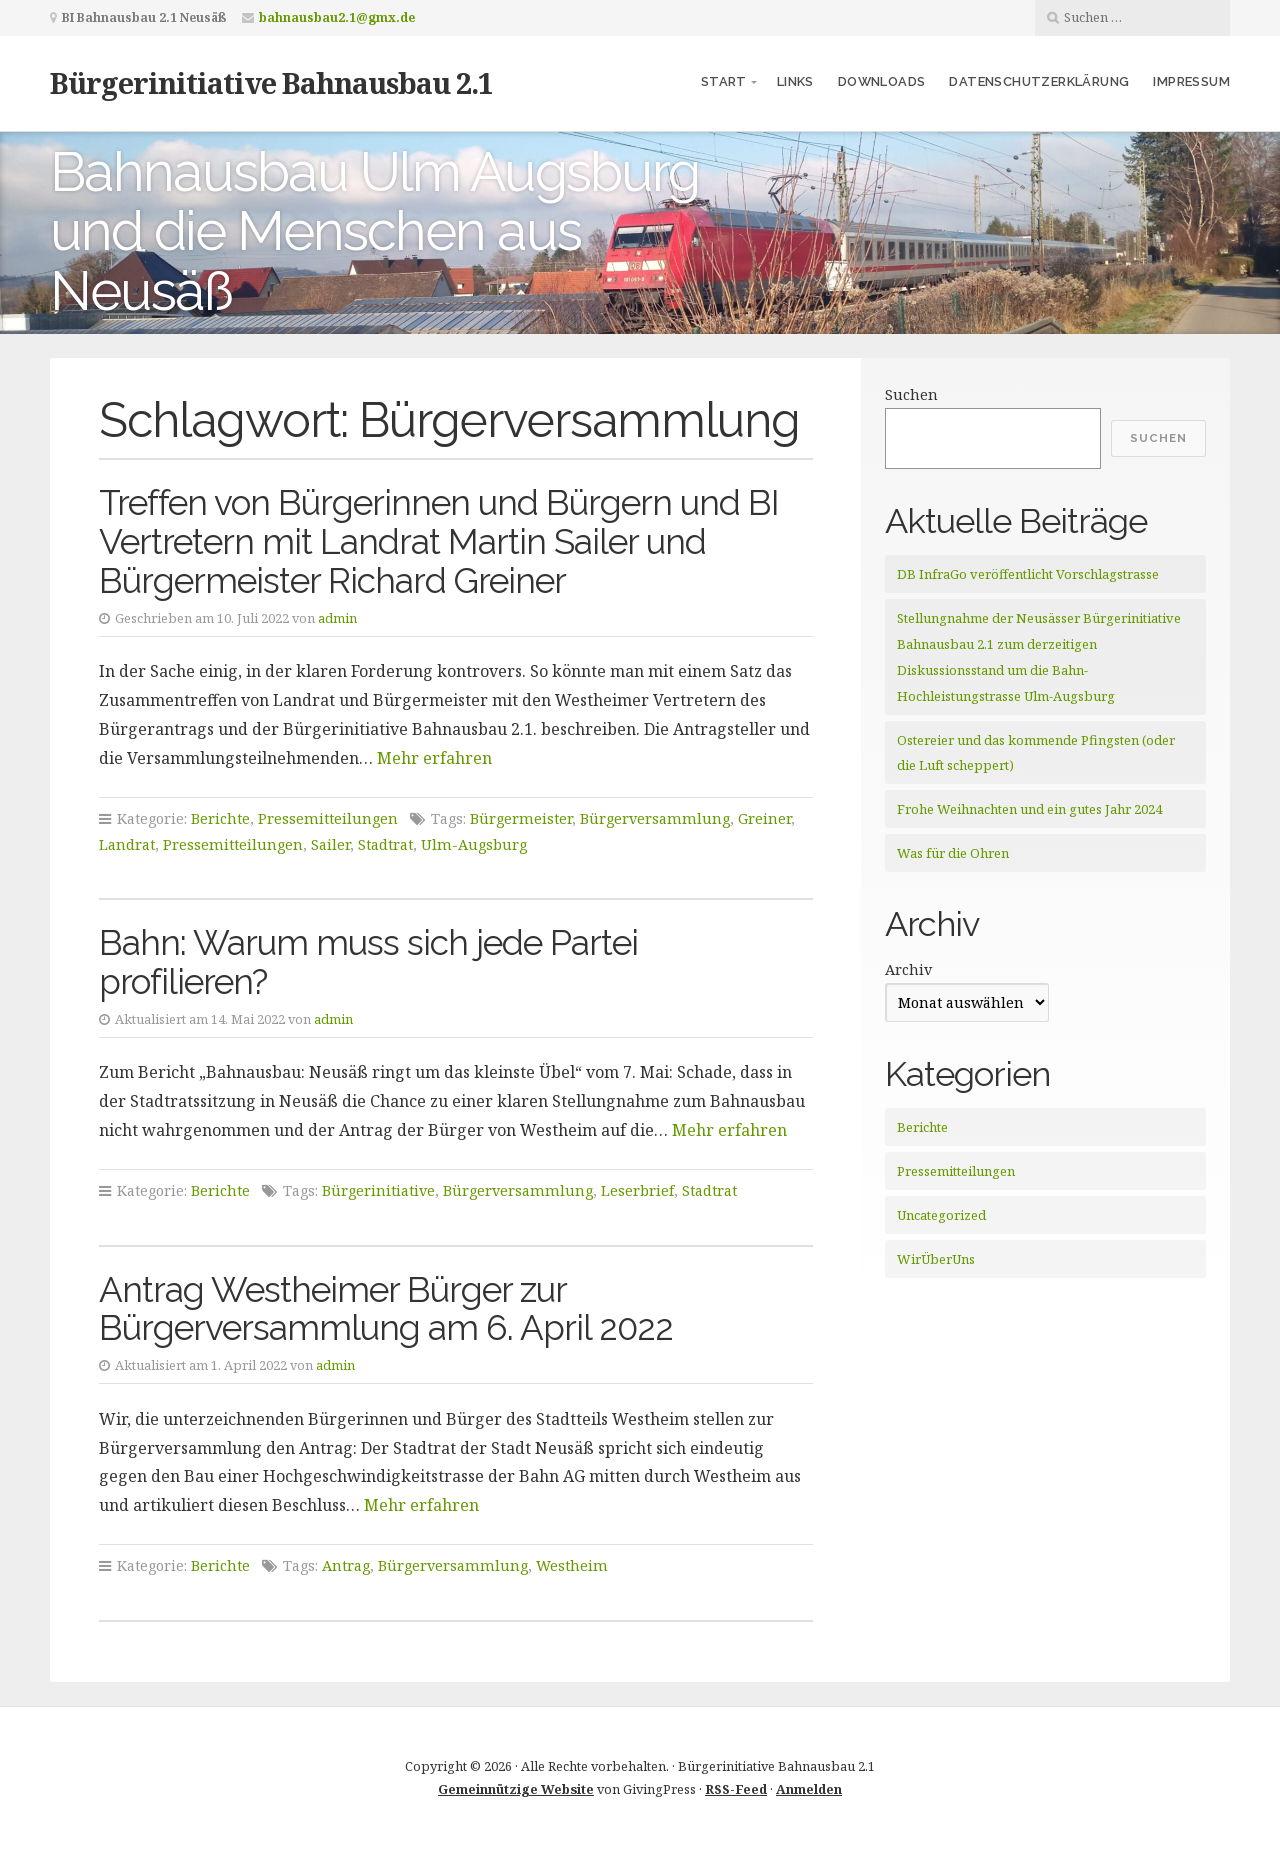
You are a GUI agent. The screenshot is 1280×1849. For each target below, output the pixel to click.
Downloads (882, 81)
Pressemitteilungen (328, 818)
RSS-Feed (736, 1789)
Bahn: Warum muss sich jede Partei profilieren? (368, 962)
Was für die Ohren (953, 853)
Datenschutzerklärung (1039, 81)
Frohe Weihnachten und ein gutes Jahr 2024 (1029, 809)
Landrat (127, 844)
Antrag (346, 1565)
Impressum (1191, 81)
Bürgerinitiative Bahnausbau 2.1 (271, 82)
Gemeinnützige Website (516, 1789)
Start (724, 81)
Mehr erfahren (434, 758)
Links (795, 81)
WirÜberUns (936, 1259)
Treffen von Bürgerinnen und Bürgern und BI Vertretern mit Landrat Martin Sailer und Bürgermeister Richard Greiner (439, 541)
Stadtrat (385, 844)
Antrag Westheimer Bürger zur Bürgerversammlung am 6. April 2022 (386, 1309)
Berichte (220, 818)
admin (337, 618)
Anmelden (809, 1789)
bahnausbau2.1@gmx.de (337, 17)
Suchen (911, 394)
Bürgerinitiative (378, 1190)
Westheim (572, 1565)
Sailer (330, 844)
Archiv (908, 969)
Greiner (764, 818)
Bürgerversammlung (655, 818)
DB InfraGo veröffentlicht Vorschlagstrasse (1028, 574)
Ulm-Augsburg (474, 844)
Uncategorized (941, 1215)
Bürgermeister (521, 818)
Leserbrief (637, 1190)
